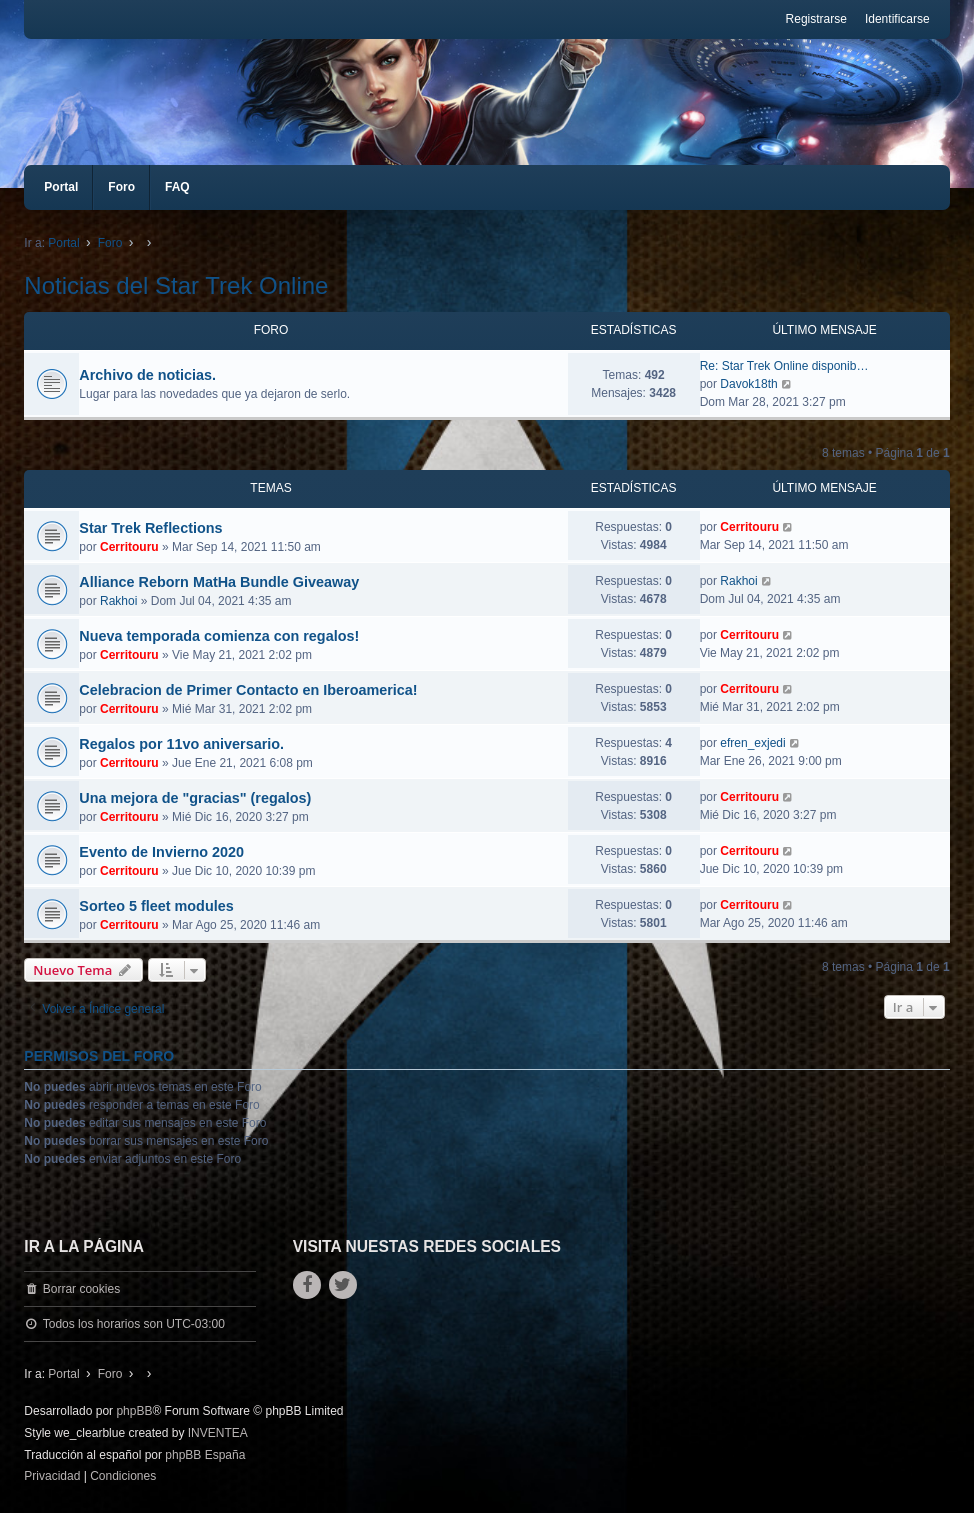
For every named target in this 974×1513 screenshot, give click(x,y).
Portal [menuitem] (61, 187)
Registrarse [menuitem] (816, 19)
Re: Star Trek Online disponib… (784, 366)
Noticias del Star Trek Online (176, 285)
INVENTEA (218, 1433)
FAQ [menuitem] (177, 187)
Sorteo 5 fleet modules (156, 906)
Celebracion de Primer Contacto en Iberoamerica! (248, 690)
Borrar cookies (81, 1289)
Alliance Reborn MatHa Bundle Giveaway (219, 582)
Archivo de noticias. (147, 375)
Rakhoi (118, 601)
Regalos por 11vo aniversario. (181, 744)
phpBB (134, 1411)
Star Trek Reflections (150, 528)
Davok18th (748, 384)
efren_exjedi (752, 743)
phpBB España (205, 1455)
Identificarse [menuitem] (897, 19)
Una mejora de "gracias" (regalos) (195, 798)
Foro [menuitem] (121, 187)
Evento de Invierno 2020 (161, 852)
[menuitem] (52, 1477)
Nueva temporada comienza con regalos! (219, 636)
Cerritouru (129, 547)
